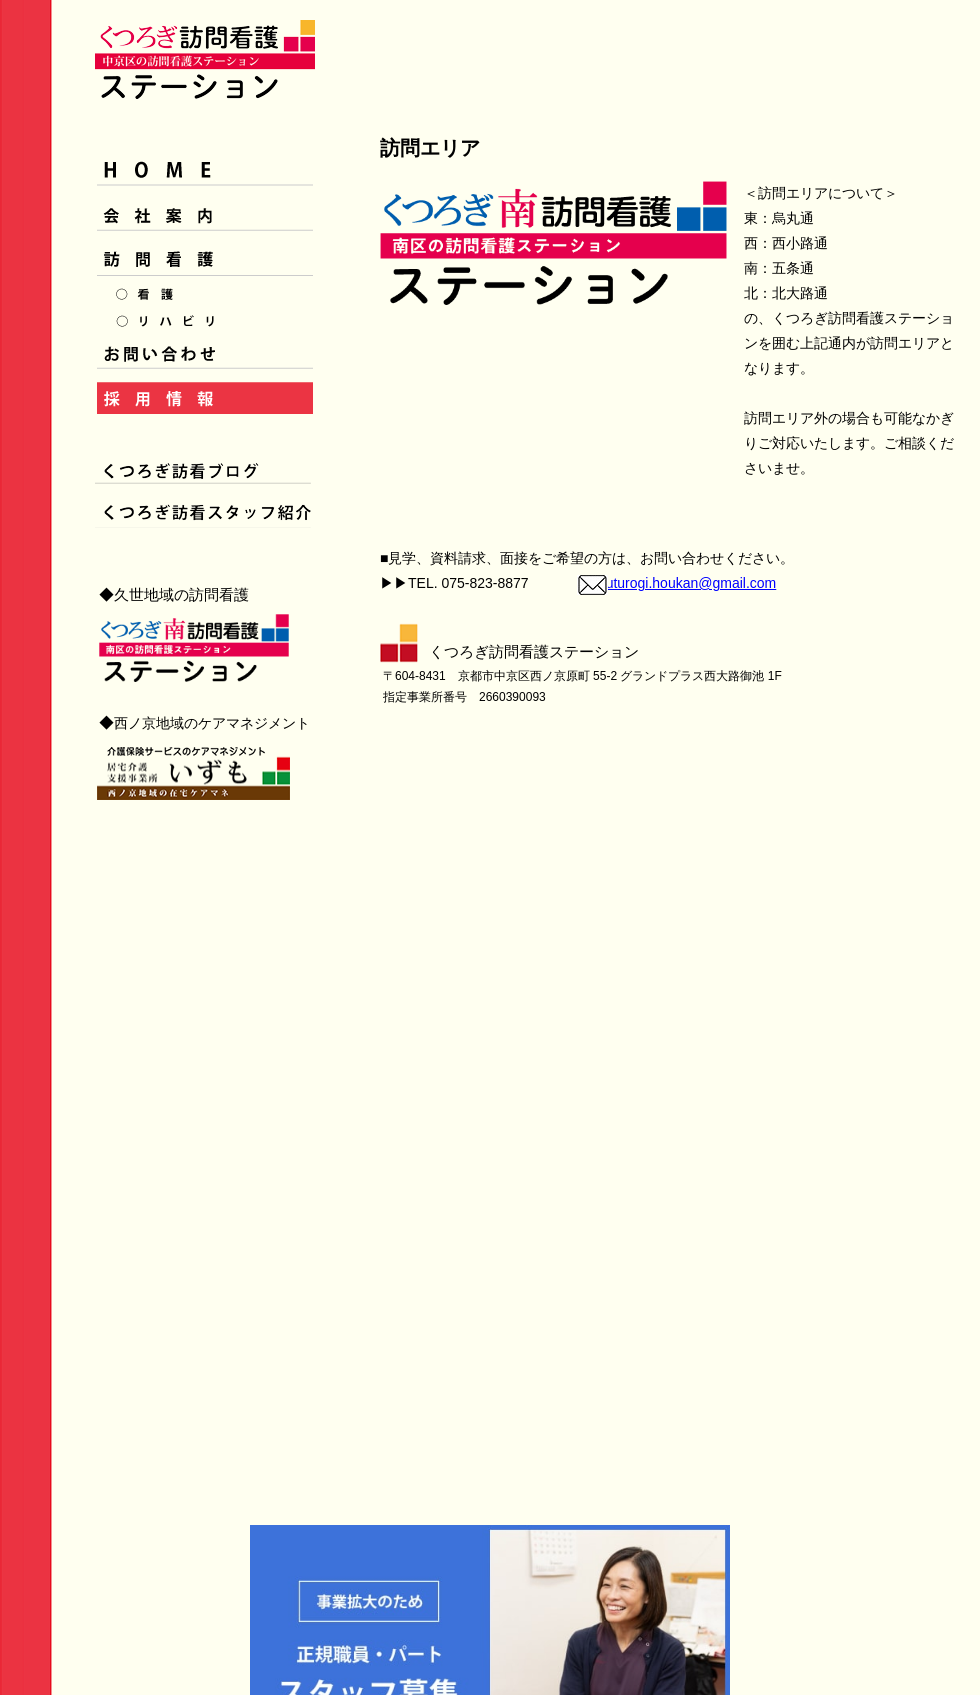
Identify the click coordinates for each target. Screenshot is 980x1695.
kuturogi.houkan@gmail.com (688, 583)
